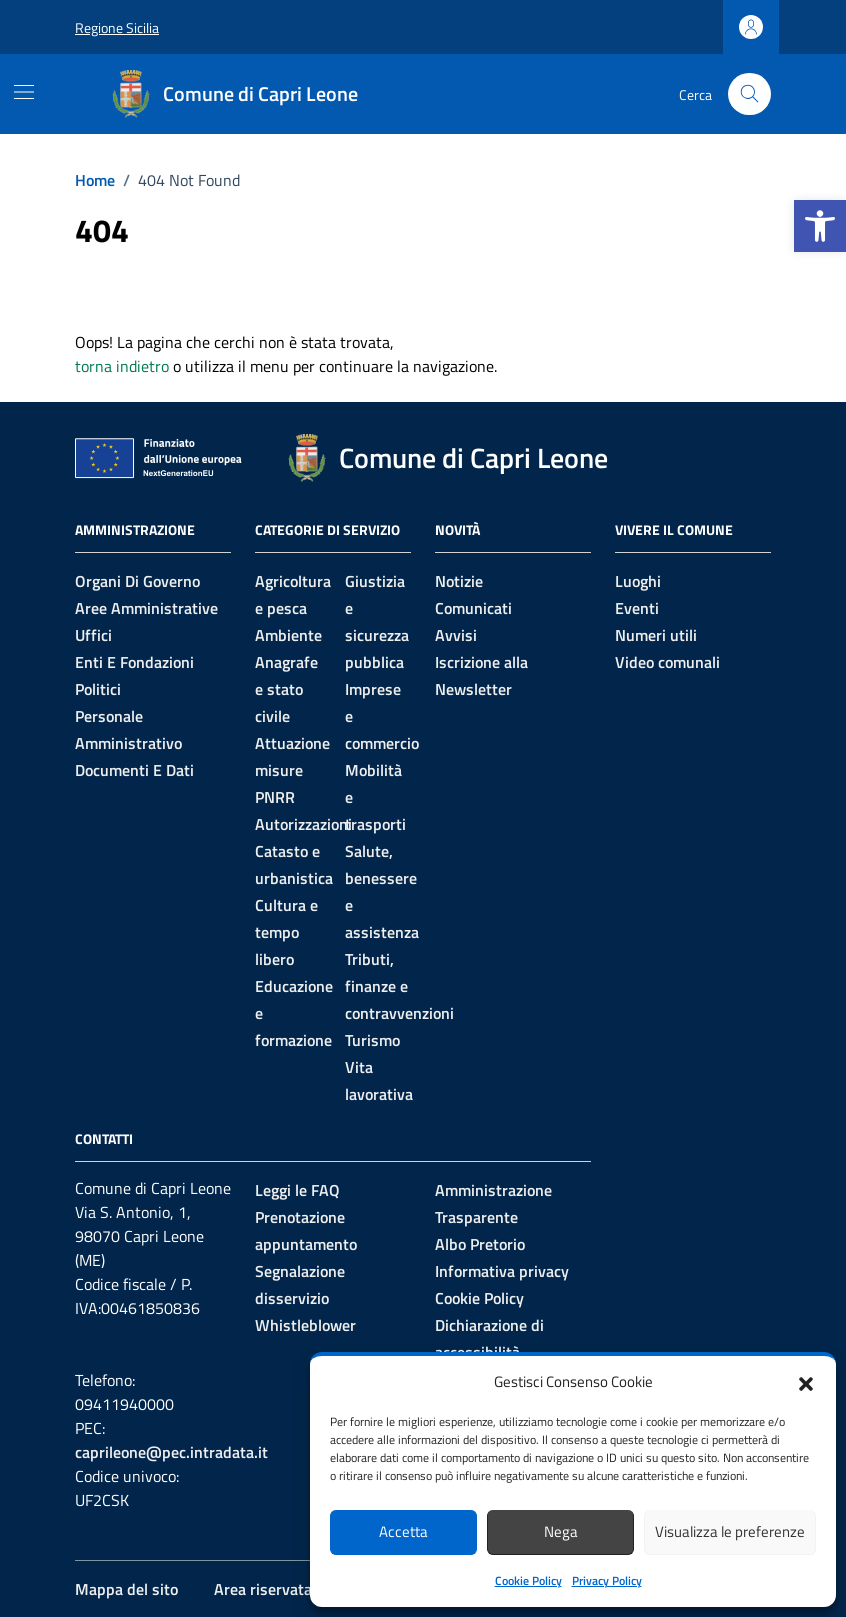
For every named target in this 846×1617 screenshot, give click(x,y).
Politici (98, 689)
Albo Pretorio (480, 1244)
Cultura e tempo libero (286, 932)
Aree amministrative (146, 608)
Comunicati (473, 608)
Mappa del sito (126, 1589)
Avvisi (456, 635)
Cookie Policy (528, 1580)
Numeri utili (656, 635)
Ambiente (288, 635)
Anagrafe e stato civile (286, 689)
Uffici (93, 635)
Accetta (403, 1531)
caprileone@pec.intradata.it (171, 1452)
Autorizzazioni (303, 824)
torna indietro (122, 366)
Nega (561, 1531)
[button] (820, 226)
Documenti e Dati (134, 770)
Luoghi (638, 581)
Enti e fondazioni (134, 662)
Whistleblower (305, 1325)
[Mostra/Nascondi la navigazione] (24, 92)
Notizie (459, 581)
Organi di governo (137, 581)
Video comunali (667, 662)
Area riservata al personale (307, 1589)
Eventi (637, 608)
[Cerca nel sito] (749, 94)
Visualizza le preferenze (730, 1531)
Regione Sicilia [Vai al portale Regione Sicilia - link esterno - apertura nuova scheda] (117, 27)
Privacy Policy (607, 1580)
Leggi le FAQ (297, 1190)
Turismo (372, 1040)
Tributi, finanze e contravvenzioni (399, 986)
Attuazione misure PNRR (292, 770)
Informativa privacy (502, 1271)
